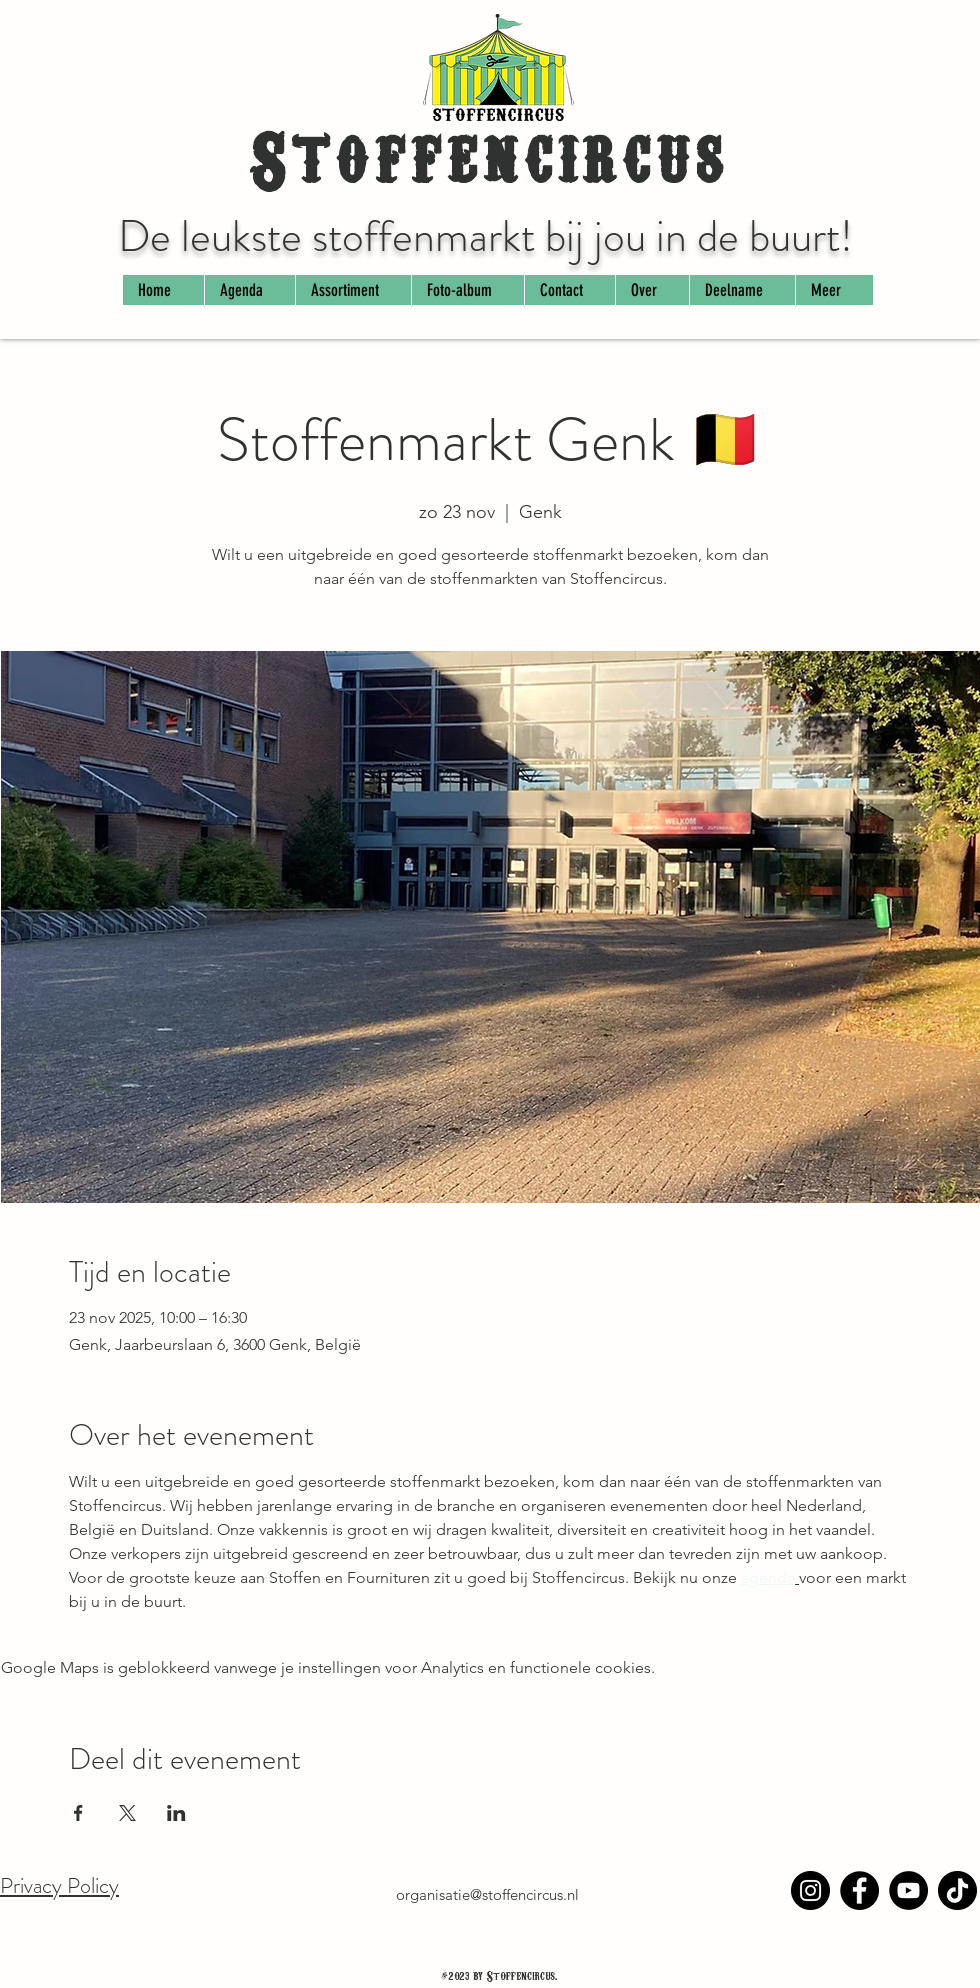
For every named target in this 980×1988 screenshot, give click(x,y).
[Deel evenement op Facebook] (78, 1813)
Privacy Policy (59, 1885)
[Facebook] (859, 1890)
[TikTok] (957, 1890)
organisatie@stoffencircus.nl (487, 1894)
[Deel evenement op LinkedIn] (176, 1813)
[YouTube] (908, 1890)
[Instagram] (810, 1890)
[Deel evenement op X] (127, 1813)
